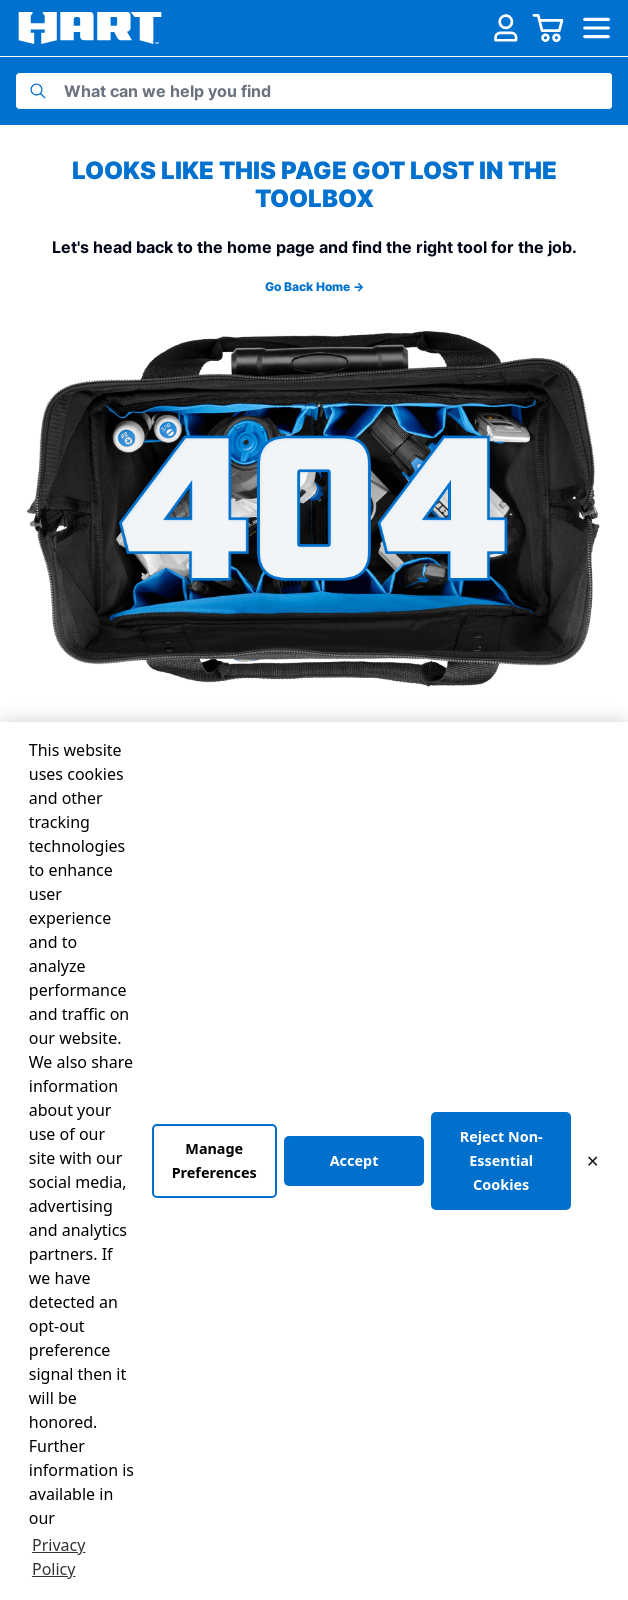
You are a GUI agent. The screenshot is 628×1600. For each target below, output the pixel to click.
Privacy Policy (58, 1557)
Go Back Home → (314, 286)
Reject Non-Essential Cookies (501, 1160)
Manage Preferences (214, 1160)
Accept (354, 1160)
